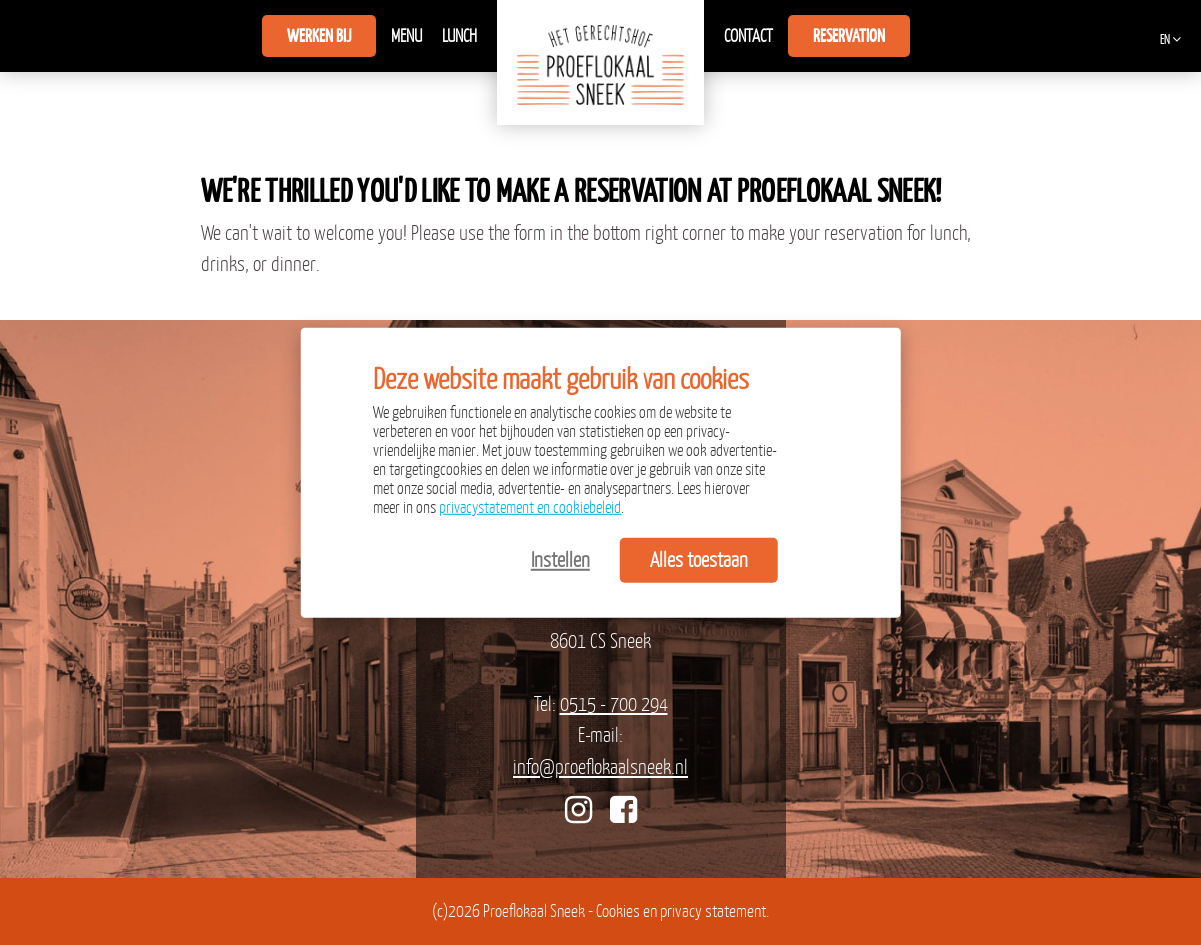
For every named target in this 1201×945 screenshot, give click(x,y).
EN (1165, 39)
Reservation (849, 36)
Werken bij (319, 36)
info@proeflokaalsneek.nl (600, 766)
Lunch (459, 36)
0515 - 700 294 (614, 703)
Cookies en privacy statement (681, 911)
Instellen (560, 559)
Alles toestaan (699, 559)
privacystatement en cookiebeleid (530, 507)
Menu (406, 36)
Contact (748, 36)
